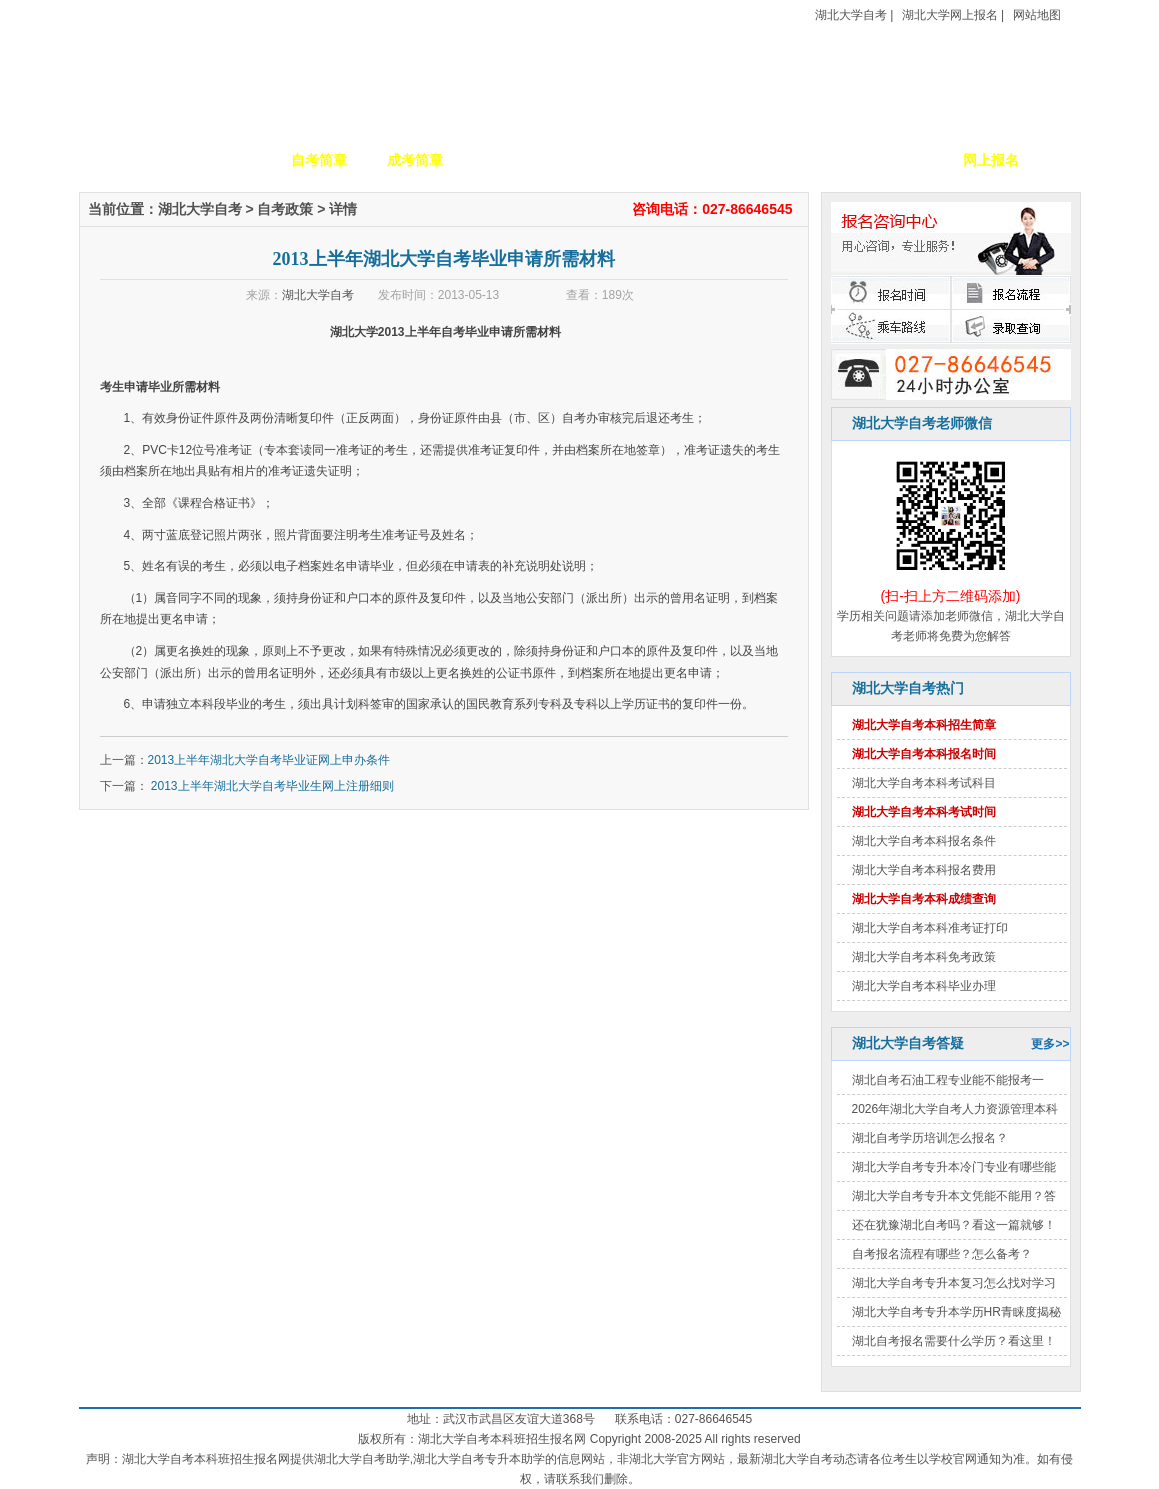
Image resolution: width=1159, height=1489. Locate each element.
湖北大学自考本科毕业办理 (924, 986)
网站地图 (1037, 15)
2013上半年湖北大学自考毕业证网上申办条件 (269, 760)
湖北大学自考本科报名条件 (924, 841)
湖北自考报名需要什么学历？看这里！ (954, 1341)
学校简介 (223, 160)
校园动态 (607, 160)
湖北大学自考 (851, 15)
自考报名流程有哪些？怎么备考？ (942, 1254)
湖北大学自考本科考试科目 (924, 783)
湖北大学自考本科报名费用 (924, 870)
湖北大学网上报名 (950, 15)
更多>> (1050, 1044)
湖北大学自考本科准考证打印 (930, 928)
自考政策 (703, 160)
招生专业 (511, 160)
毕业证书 (895, 160)
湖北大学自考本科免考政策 (924, 957)
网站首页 (127, 160)
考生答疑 (799, 160)
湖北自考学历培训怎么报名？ (930, 1138)
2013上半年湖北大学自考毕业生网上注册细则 (271, 786)
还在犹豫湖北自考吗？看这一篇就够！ (954, 1225)
